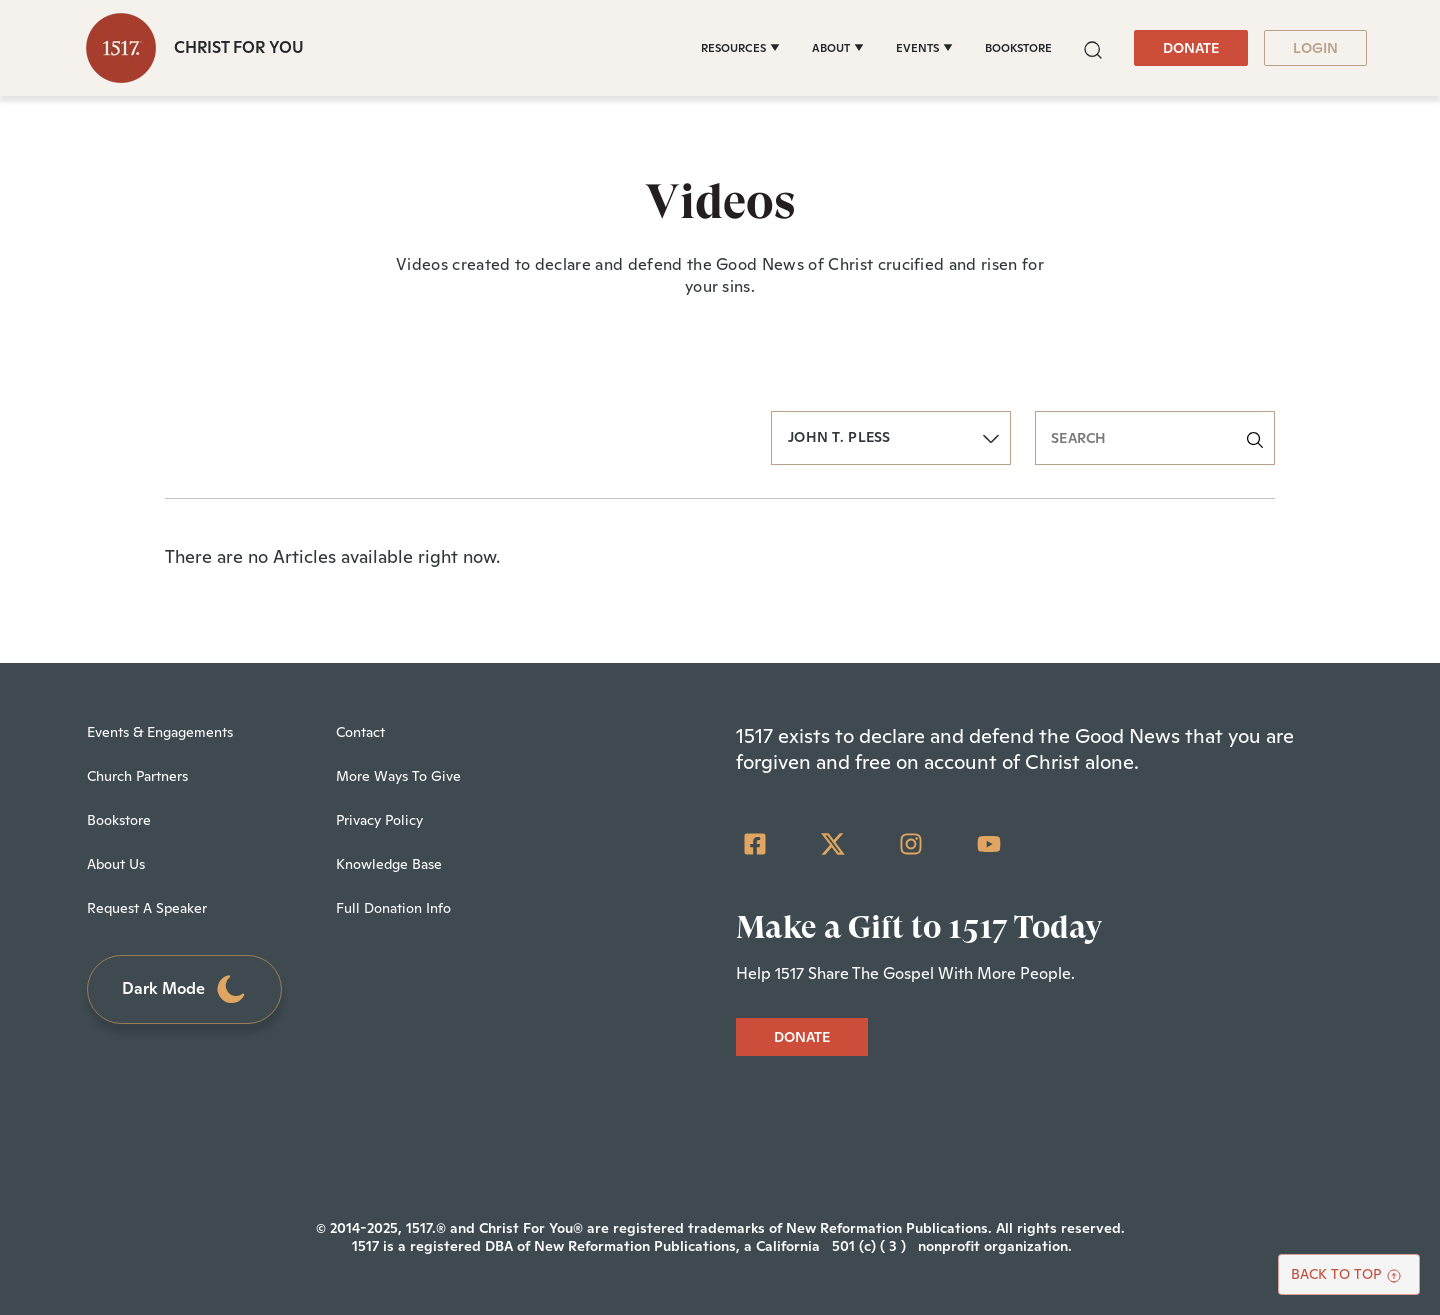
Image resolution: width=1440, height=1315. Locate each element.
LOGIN (1315, 48)
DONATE (1191, 48)
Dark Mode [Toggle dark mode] (185, 989)
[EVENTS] (924, 48)
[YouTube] (989, 844)
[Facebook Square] (755, 844)
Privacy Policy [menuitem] (379, 820)
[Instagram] (911, 844)
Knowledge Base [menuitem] (389, 864)
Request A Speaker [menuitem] (147, 908)
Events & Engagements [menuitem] (160, 732)
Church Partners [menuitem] (137, 776)
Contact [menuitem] (360, 732)
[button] (1093, 47)
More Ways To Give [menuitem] (398, 776)
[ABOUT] (838, 48)
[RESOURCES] (740, 48)
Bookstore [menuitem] (119, 820)
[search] (1155, 438)
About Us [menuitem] (116, 864)
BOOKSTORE (1018, 48)
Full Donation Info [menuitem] (393, 908)
